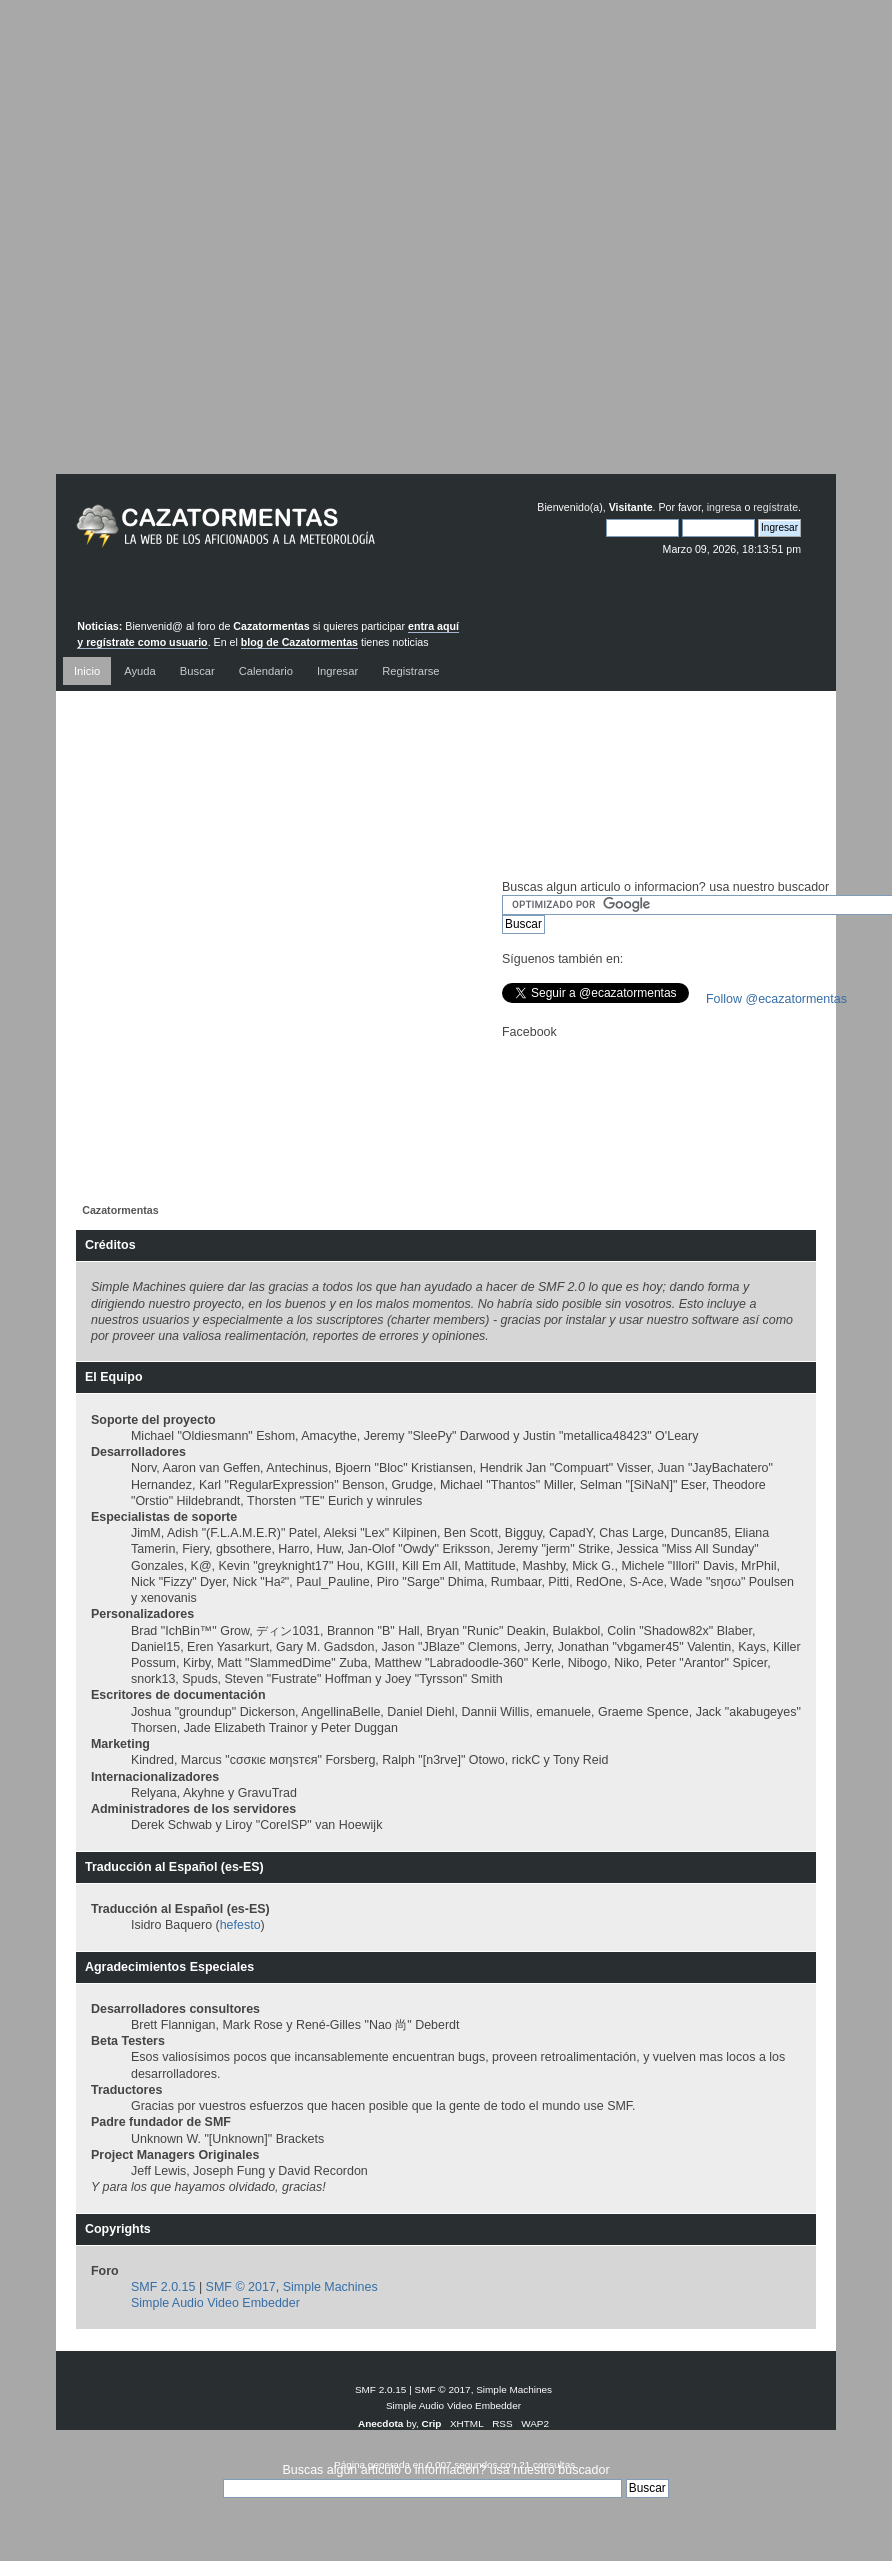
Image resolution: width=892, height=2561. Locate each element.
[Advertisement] (431, 252)
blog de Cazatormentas (299, 642)
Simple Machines (330, 2287)
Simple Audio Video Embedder (215, 2303)
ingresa (724, 507)
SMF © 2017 (241, 2287)
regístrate (775, 507)
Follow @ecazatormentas (776, 999)
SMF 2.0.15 (163, 2287)
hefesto (240, 1925)
